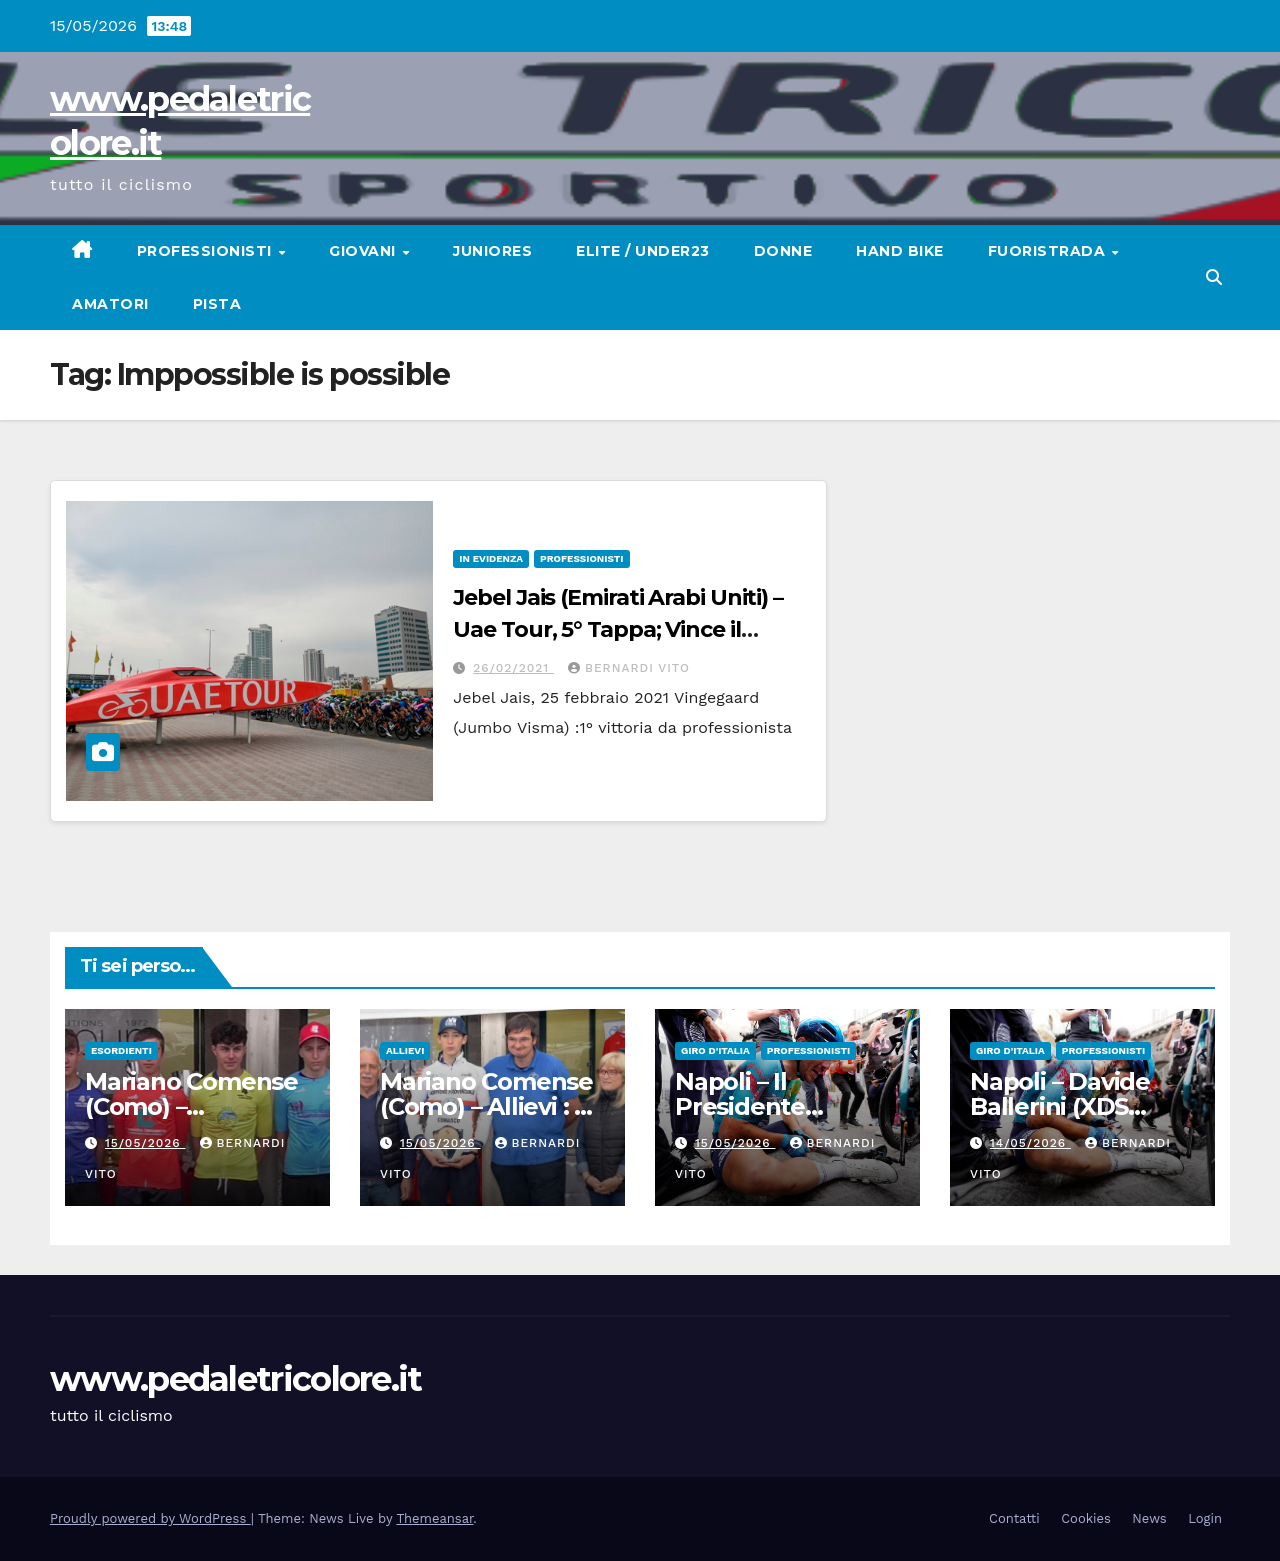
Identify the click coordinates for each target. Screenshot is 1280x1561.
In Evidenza (491, 558)
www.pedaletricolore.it (236, 1379)
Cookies (1086, 1518)
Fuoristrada (1049, 251)
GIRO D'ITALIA (715, 1050)
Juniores (492, 251)
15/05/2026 (145, 1143)
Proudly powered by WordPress (150, 1518)
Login (1205, 1518)
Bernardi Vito (629, 668)
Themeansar (434, 1518)
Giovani (364, 251)
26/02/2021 (513, 668)
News (1149, 1518)
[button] (1214, 277)
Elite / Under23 (643, 251)
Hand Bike (900, 251)
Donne (783, 251)
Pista (217, 304)
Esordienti (121, 1050)
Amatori (110, 304)
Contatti (1014, 1518)
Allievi (405, 1050)
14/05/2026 (1030, 1143)
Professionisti (207, 251)
